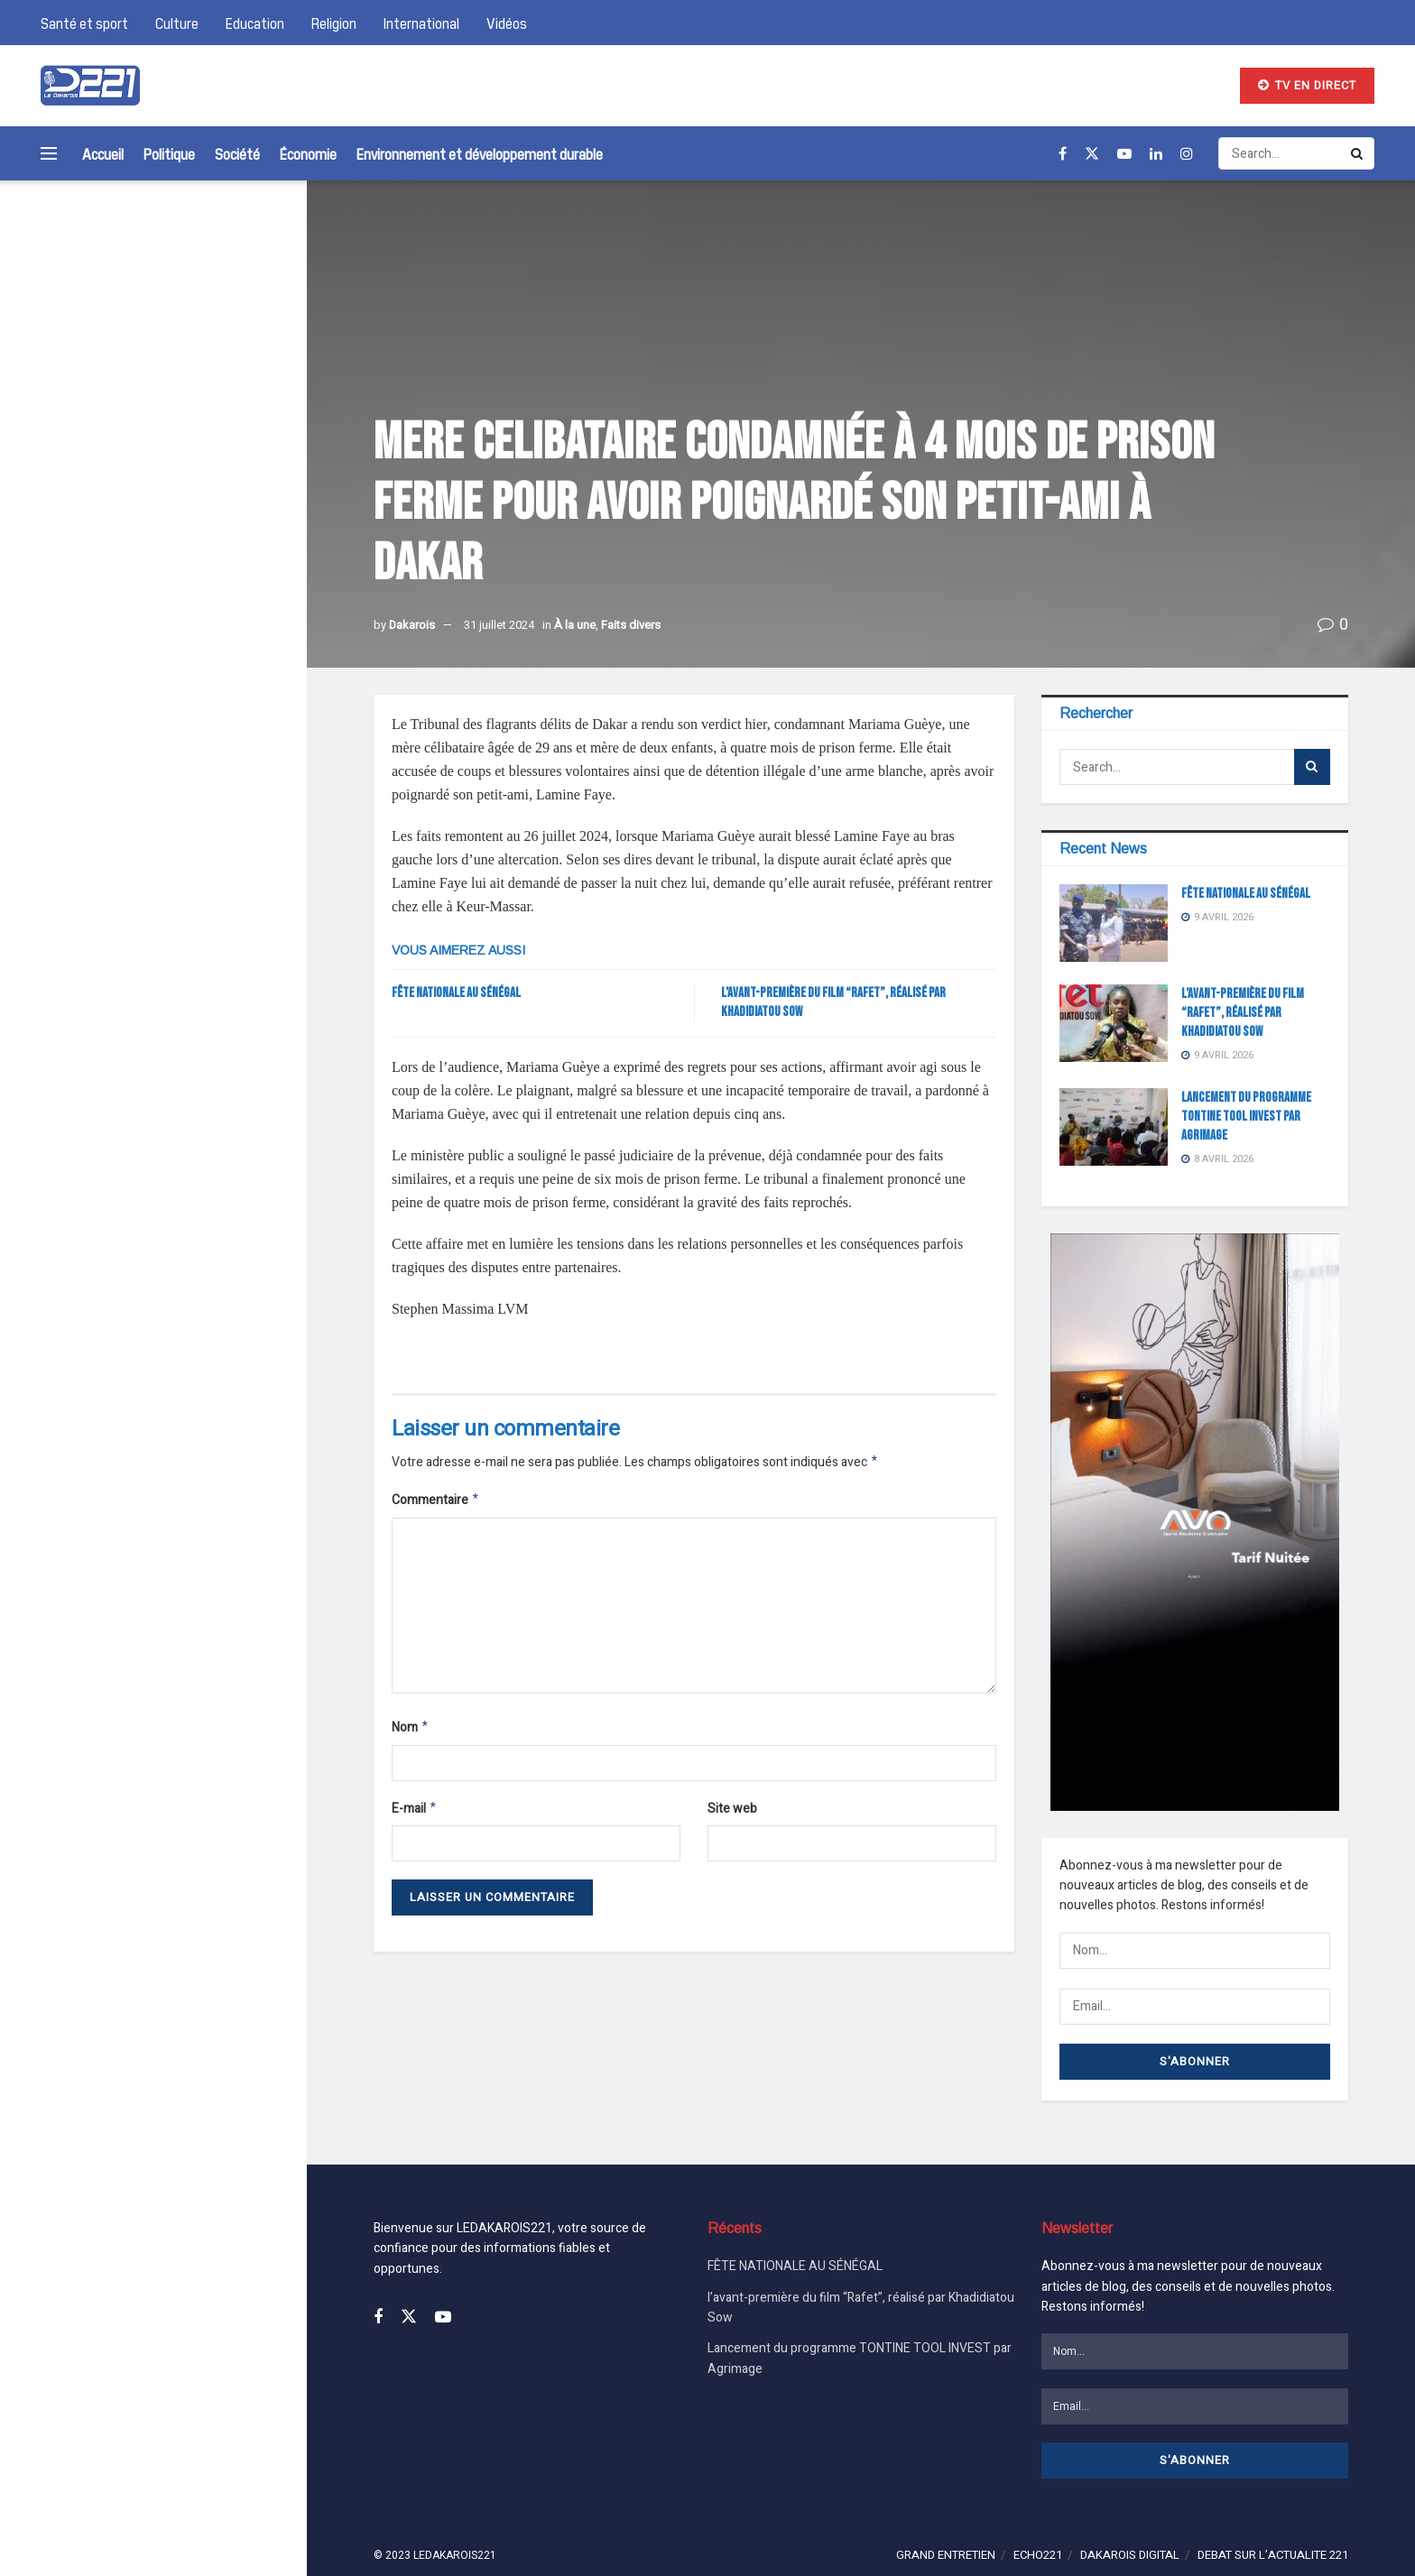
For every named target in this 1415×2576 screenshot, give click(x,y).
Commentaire (436, 1502)
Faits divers (631, 624)
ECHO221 (1037, 2516)
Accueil (103, 153)
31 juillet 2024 (499, 624)
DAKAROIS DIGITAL (1129, 2516)
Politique (169, 153)
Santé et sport (84, 23)
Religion (333, 23)
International (421, 23)
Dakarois (412, 624)
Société (237, 153)
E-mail (415, 1815)
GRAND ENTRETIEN (945, 2516)
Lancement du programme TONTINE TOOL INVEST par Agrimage (205, 585)
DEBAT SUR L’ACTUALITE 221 (1273, 2516)
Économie (308, 153)
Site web (732, 1814)
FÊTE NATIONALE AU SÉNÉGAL (204, 362)
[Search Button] (269, 253)
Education (255, 23)
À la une (575, 624)
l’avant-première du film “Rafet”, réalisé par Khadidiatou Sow (201, 481)
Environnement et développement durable (479, 153)
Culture (177, 23)
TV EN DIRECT (1307, 85)
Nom (411, 1732)
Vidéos (506, 23)
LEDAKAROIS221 (454, 2517)
